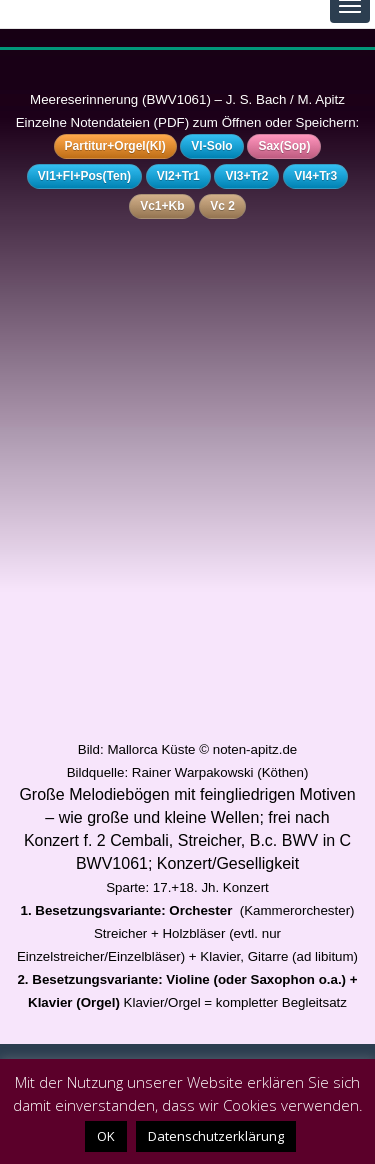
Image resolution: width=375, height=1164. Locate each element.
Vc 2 (222, 206)
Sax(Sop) (284, 146)
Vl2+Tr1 (178, 176)
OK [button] (106, 1136)
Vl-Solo (211, 146)
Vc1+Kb (162, 206)
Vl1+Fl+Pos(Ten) (84, 176)
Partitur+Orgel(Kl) (115, 146)
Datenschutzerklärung (216, 1136)
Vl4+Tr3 (315, 176)
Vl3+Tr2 (246, 176)
